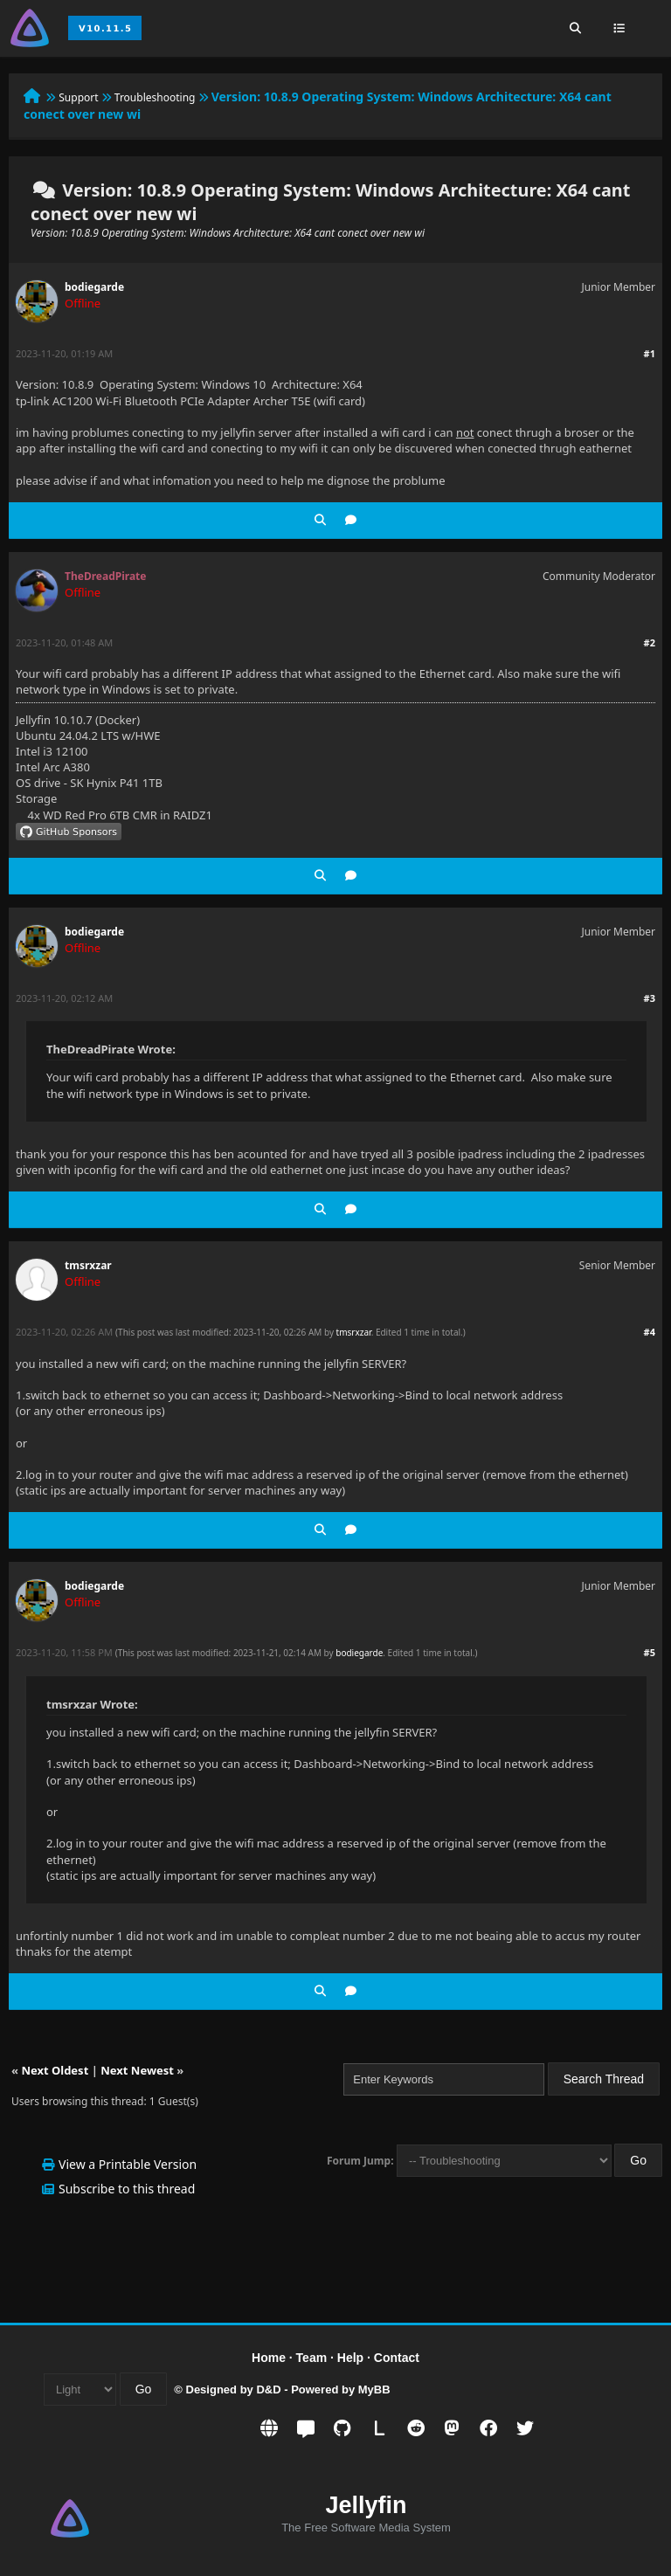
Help (350, 2358)
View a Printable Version (128, 2164)
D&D (268, 2389)
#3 (649, 998)
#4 (649, 1331)
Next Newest (137, 2070)
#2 (649, 642)
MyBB (374, 2389)
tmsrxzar (88, 1265)
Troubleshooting (155, 97)
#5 (649, 1652)
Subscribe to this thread (127, 2188)
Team (312, 2358)
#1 (649, 353)
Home (269, 2358)
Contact (396, 2358)
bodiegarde (94, 287)
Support (78, 97)
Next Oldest (54, 2070)
